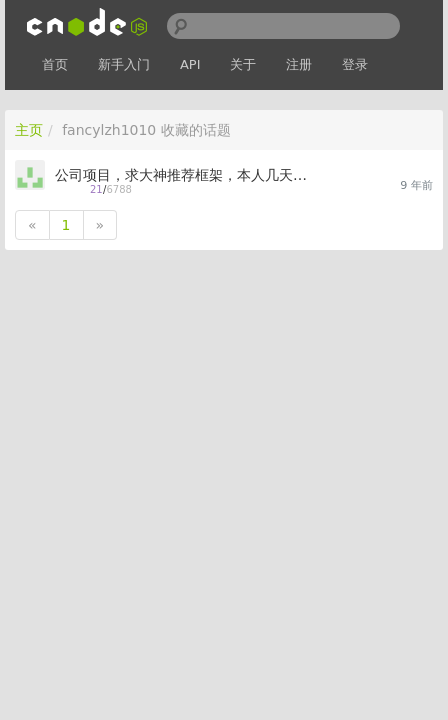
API (190, 64)
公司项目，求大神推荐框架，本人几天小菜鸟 (187, 175)
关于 (243, 64)
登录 (355, 64)
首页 (55, 64)
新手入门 (124, 64)
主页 (29, 130)
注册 (299, 64)
